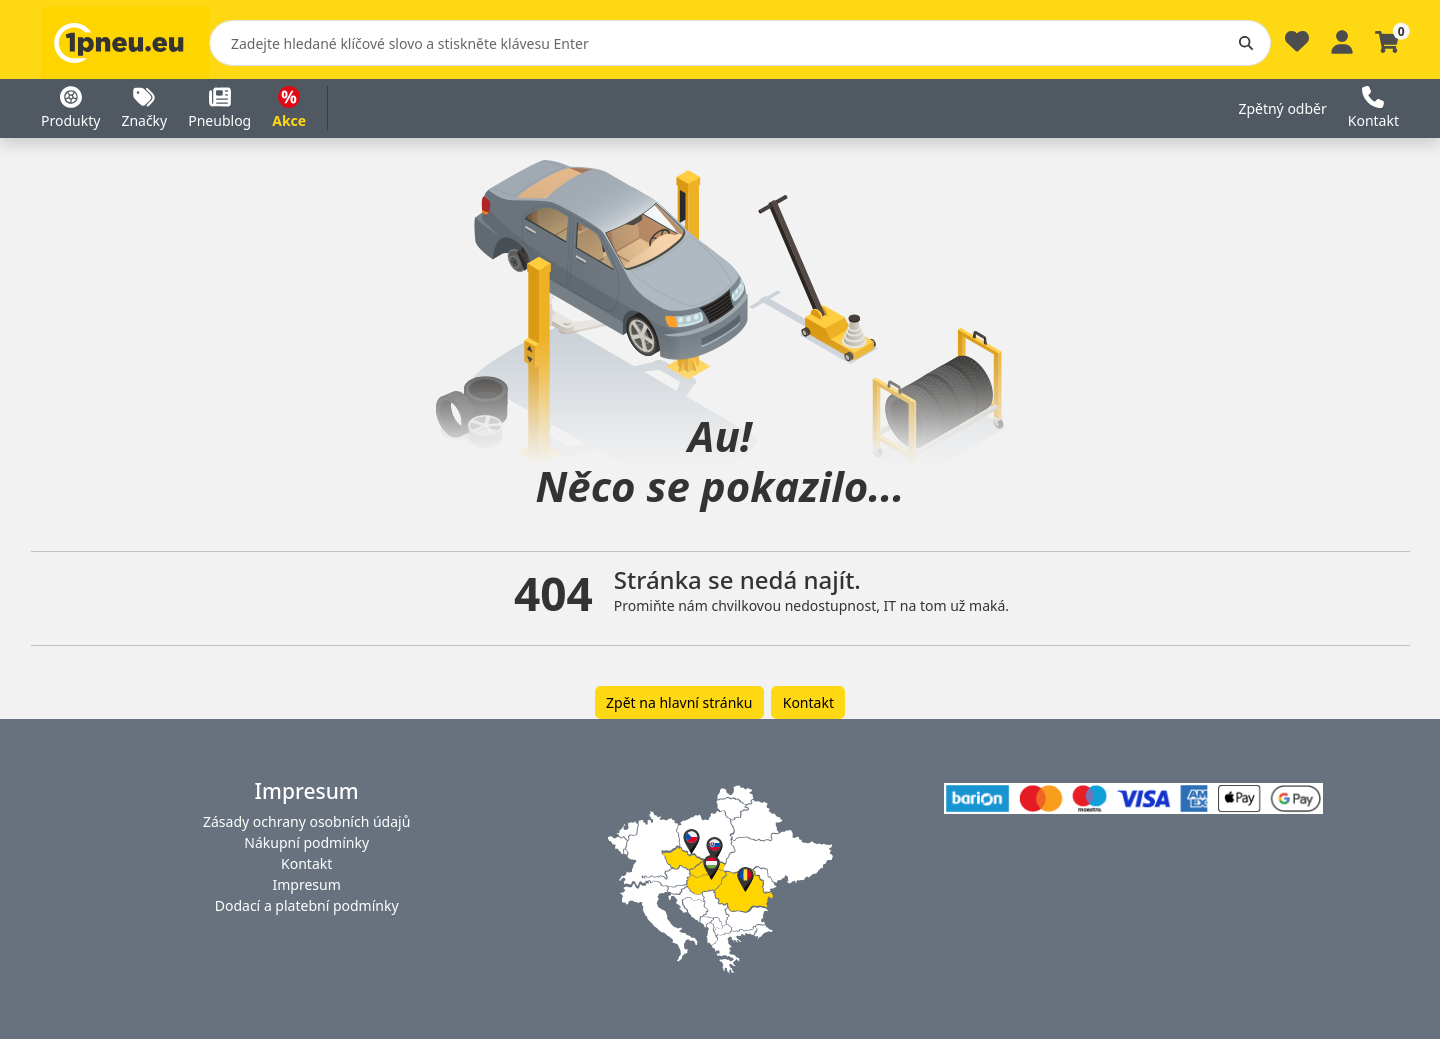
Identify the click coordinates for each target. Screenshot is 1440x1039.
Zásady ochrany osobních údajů (306, 821)
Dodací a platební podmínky (307, 905)
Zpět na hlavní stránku (679, 702)
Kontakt (808, 702)
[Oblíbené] (1297, 46)
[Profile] (1342, 39)
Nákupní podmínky (306, 842)
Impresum (307, 884)
